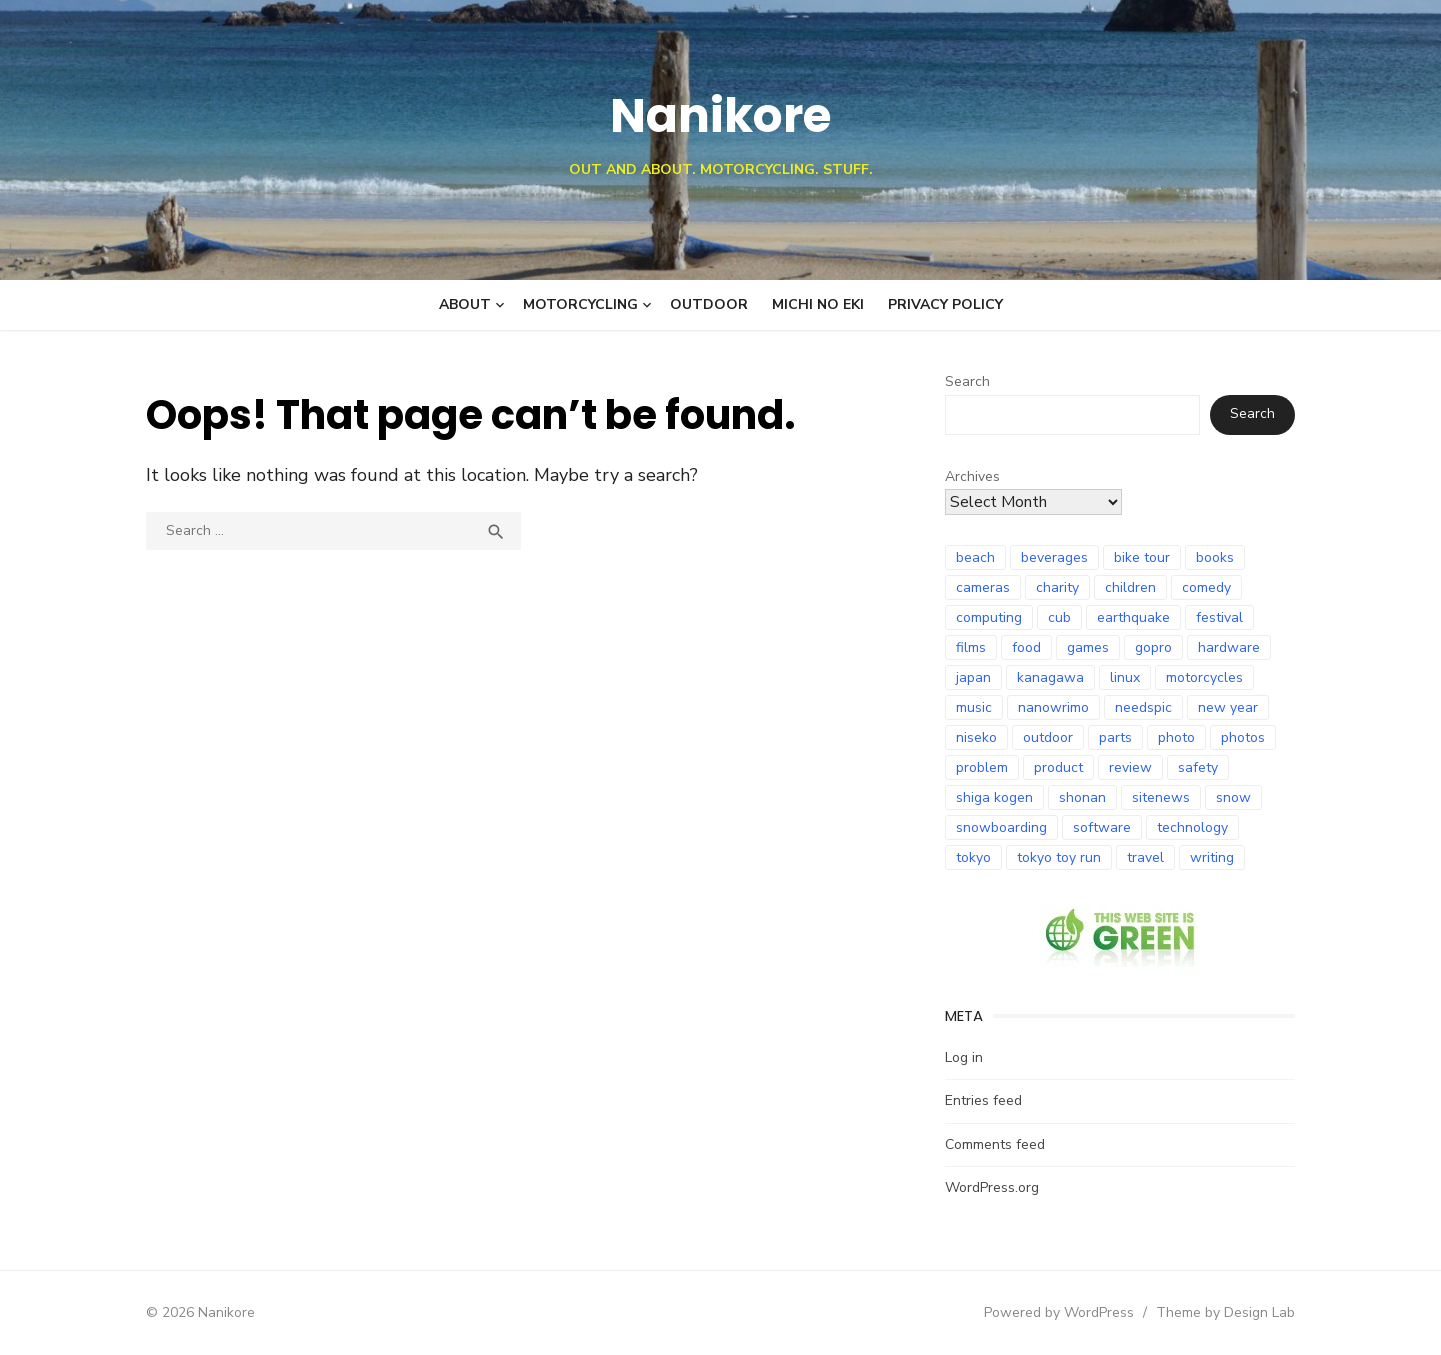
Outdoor (709, 304)
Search (969, 381)
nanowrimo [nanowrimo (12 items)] (1055, 707)
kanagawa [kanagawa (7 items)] (1052, 677)
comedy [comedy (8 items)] (1208, 587)
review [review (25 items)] (1132, 767)
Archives (974, 476)
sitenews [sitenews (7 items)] (1163, 797)
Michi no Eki (818, 304)
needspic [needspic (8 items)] (1145, 707)
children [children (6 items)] (1132, 587)
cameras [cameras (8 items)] (985, 587)
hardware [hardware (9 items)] (1231, 647)
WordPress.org (994, 1187)
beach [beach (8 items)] (977, 557)
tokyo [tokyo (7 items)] (975, 857)
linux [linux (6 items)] (1127, 677)
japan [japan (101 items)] (975, 677)
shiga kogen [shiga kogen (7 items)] (996, 797)
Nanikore (720, 115)
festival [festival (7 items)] (1221, 617)
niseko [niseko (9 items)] (978, 737)
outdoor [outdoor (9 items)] (1050, 737)
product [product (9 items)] (1060, 767)
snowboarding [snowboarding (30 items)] (1003, 827)
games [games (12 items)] (1090, 647)
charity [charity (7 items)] (1059, 587)
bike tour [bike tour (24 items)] (1144, 557)
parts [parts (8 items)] (1117, 737)
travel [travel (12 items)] (1147, 857)
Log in (966, 1057)
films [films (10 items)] (973, 647)
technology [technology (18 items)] (1194, 827)
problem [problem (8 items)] (984, 767)
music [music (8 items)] (976, 707)
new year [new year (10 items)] (1230, 707)
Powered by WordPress (1065, 1312)
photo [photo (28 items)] (1178, 737)
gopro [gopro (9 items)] (1155, 647)
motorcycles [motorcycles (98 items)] (1206, 677)
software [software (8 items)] (1104, 827)
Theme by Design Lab (1231, 1312)
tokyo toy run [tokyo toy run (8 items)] (1061, 857)
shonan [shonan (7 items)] (1084, 797)
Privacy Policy (945, 304)
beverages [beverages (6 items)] (1056, 557)
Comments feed (997, 1144)
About (465, 304)
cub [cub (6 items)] (1061, 617)
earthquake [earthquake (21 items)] (1135, 617)
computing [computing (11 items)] (991, 617)
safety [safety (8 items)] (1200, 767)
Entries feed (985, 1100)
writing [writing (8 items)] (1214, 857)
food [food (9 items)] (1028, 647)
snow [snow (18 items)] (1235, 797)
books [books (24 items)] (1217, 557)
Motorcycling (580, 304)
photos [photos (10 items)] (1245, 737)
